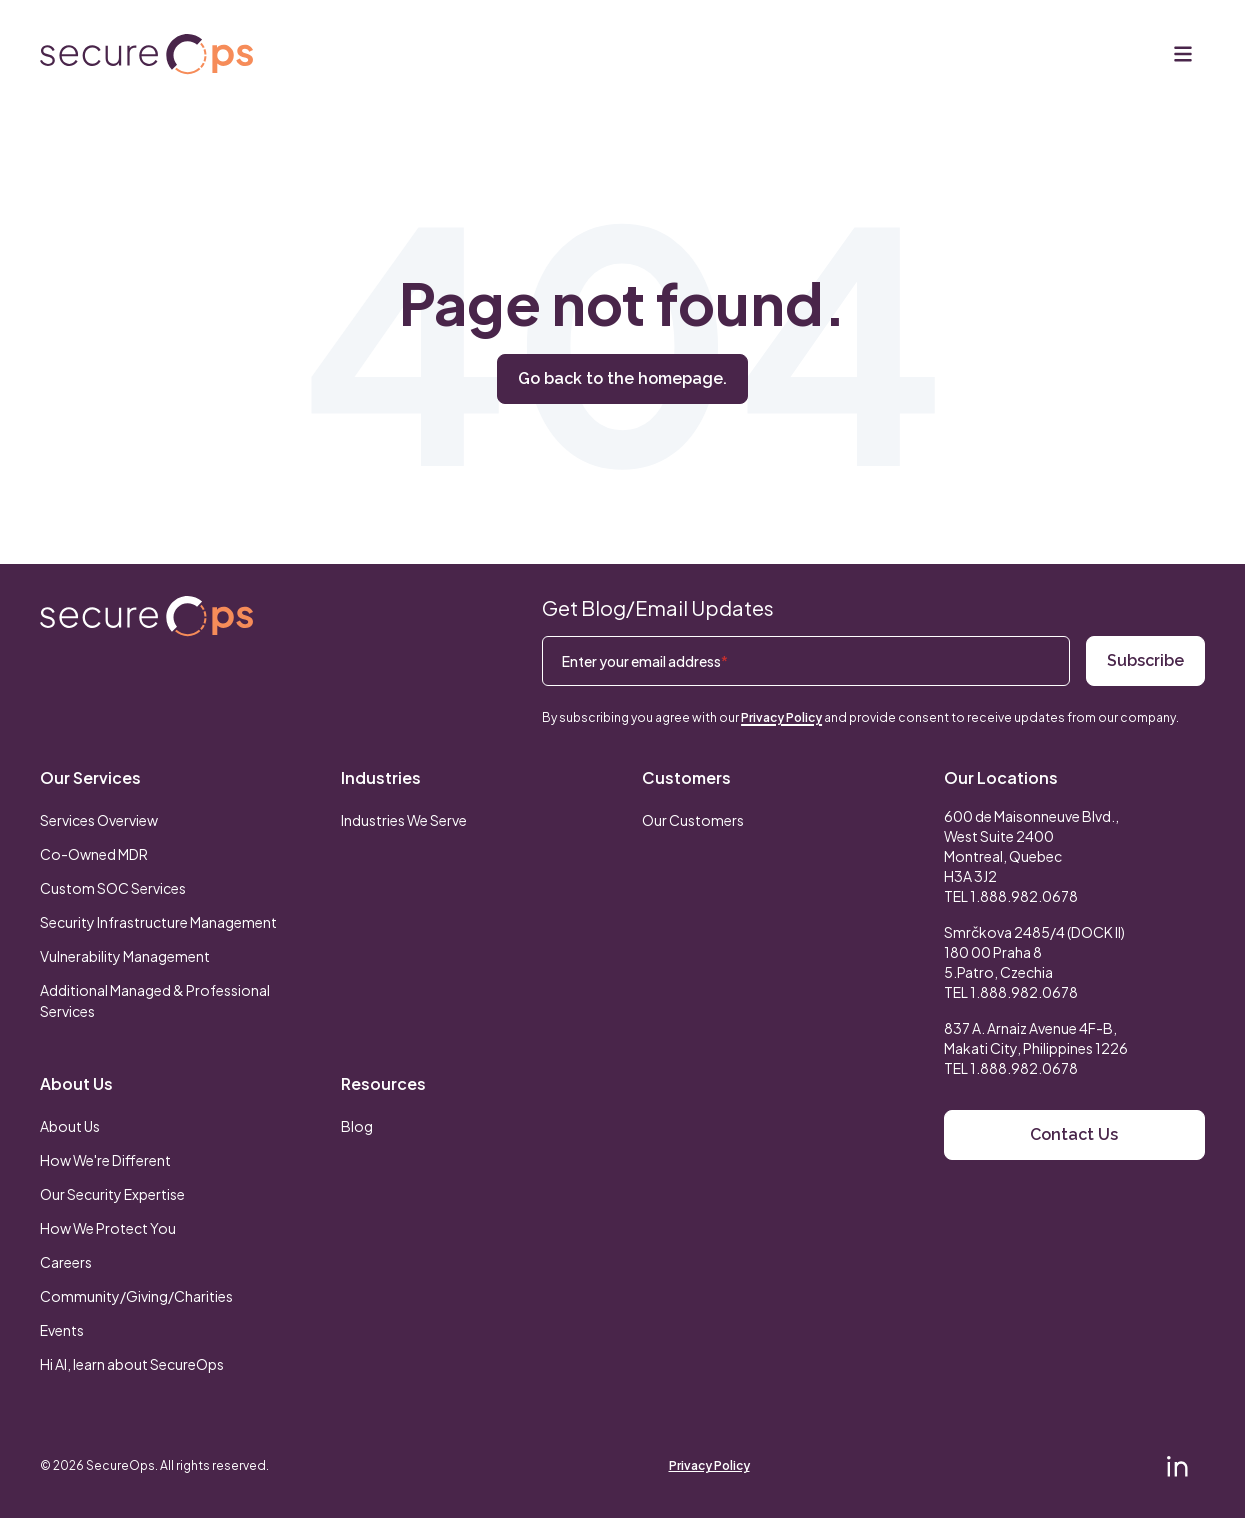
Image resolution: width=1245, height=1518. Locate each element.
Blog (357, 1126)
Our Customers (693, 820)
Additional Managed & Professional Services (155, 1000)
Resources (383, 1083)
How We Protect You (108, 1228)
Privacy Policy (781, 717)
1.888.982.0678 (1024, 896)
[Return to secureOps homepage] (146, 54)
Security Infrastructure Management (158, 922)
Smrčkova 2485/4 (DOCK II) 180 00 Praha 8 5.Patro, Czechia (1034, 952)
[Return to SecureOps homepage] (146, 616)
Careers (66, 1262)
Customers (686, 777)
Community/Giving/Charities (136, 1296)
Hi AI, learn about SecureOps (132, 1364)
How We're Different (105, 1160)
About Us (76, 1083)
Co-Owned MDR (94, 854)
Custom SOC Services (113, 888)
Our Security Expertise (112, 1194)
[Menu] (1183, 54)
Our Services (90, 777)
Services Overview (99, 820)
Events (62, 1330)
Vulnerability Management (125, 956)
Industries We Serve (404, 820)
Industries (381, 777)
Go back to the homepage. (622, 378)
